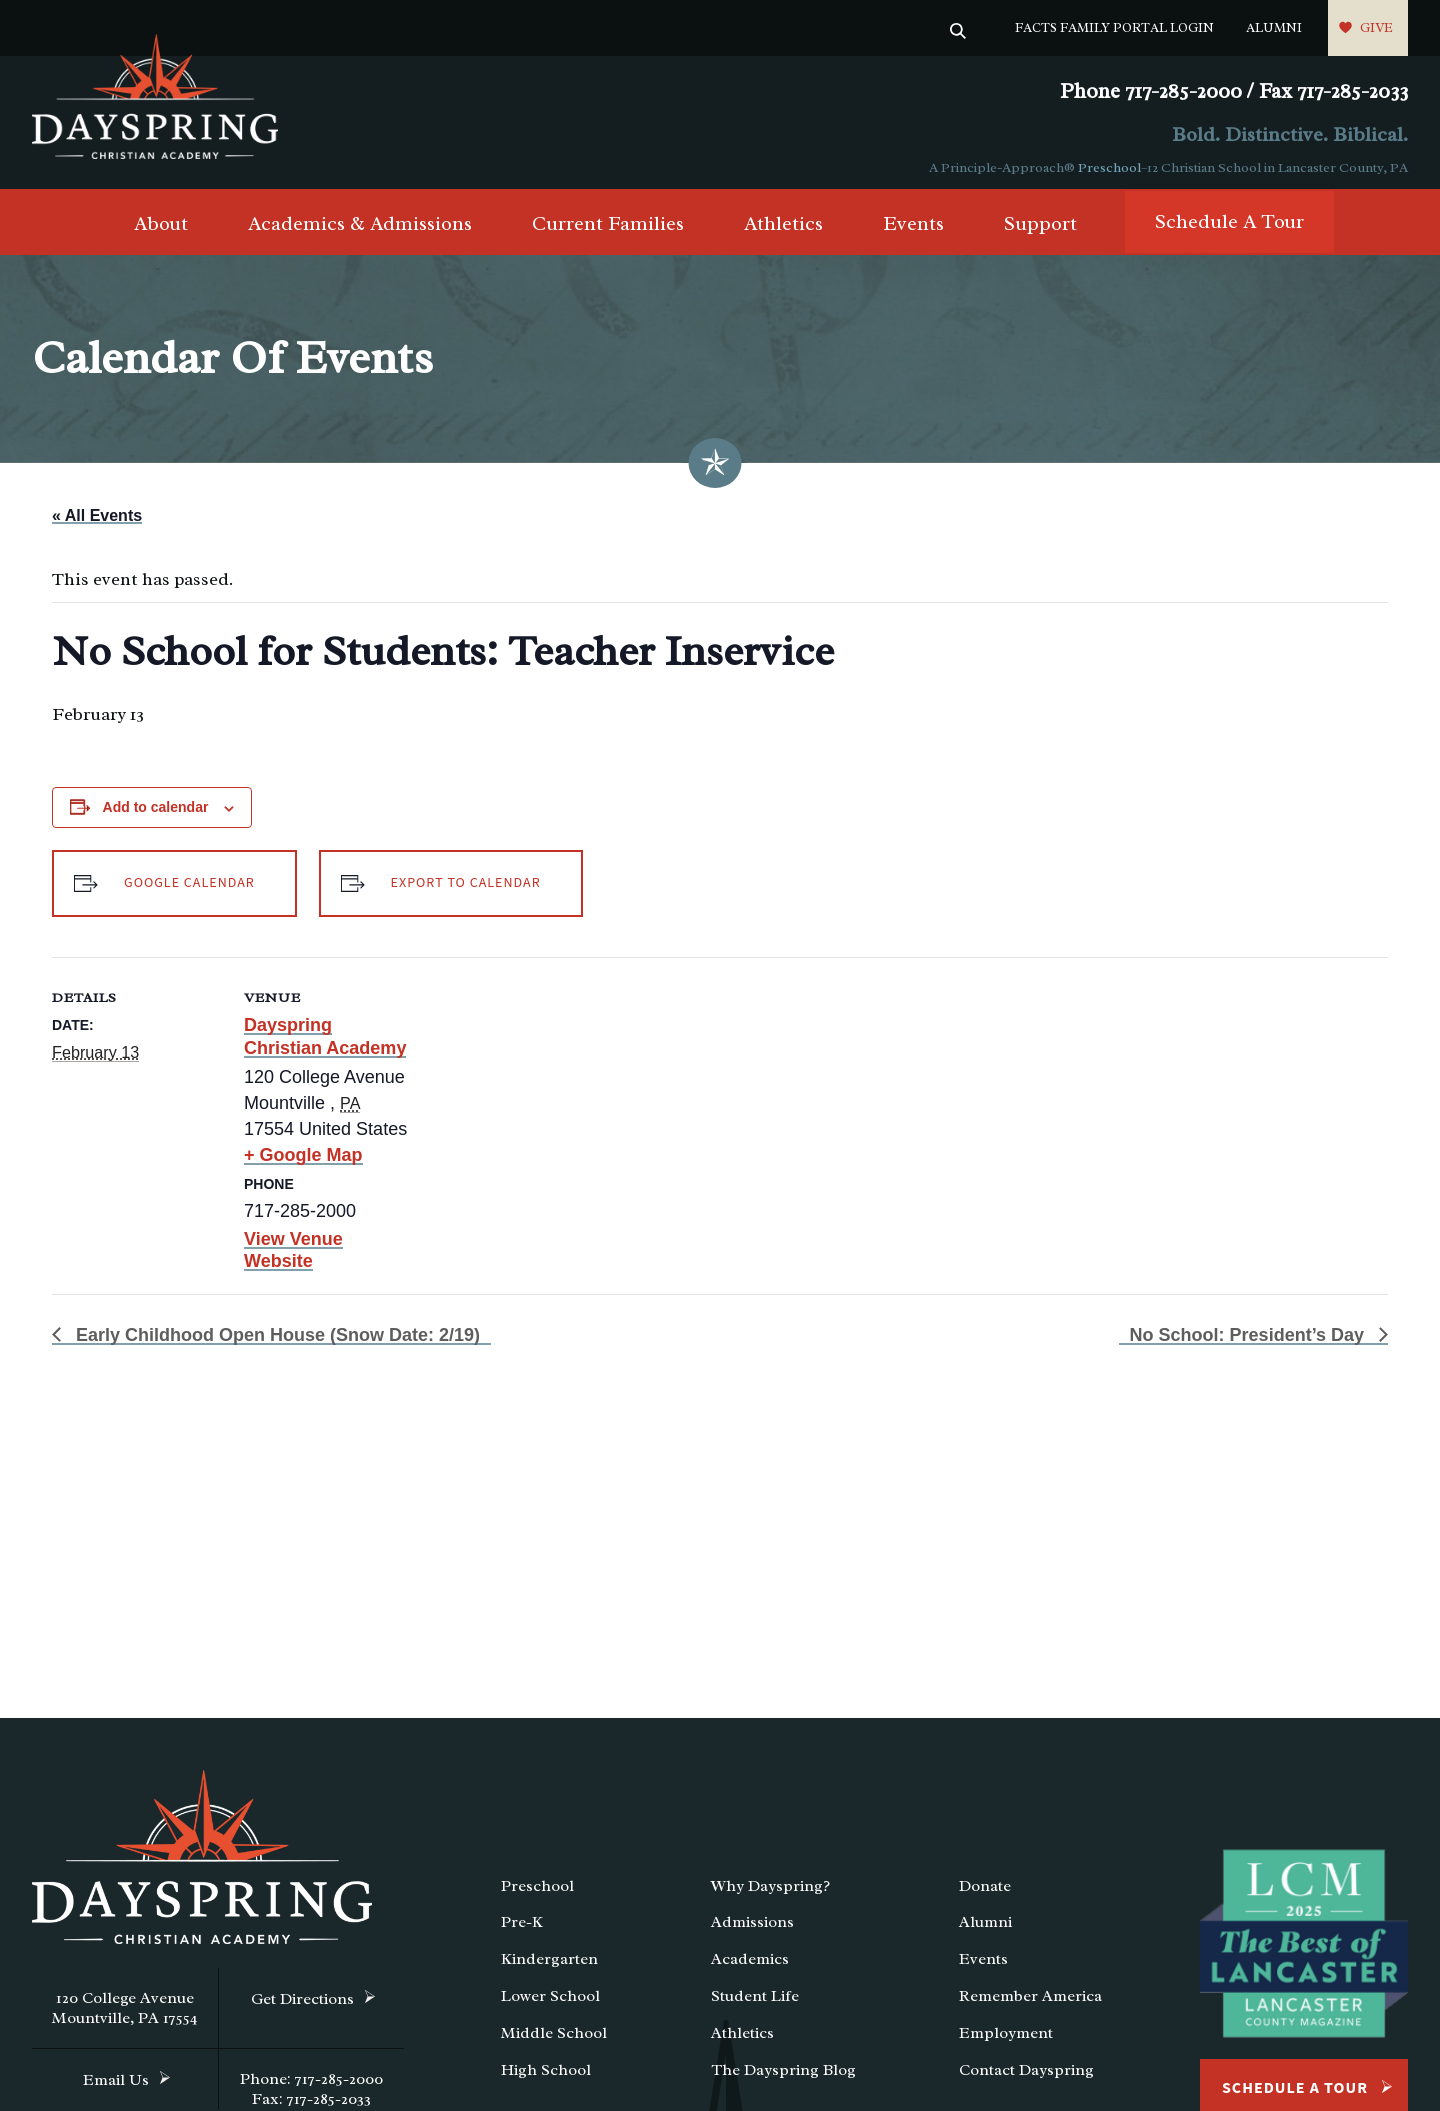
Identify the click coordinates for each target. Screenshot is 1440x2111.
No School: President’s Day (1249, 1339)
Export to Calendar (477, 888)
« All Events (97, 522)
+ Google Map (303, 1160)
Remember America (1030, 2003)
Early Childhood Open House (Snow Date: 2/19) (275, 1339)
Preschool (1109, 167)
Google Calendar (189, 888)
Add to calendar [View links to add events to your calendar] (156, 814)
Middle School (554, 2040)
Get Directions (302, 2006)
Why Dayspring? (770, 1893)
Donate (985, 1893)
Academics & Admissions (360, 231)
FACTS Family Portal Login (1114, 27)
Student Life (755, 2003)
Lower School (550, 2003)
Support (1040, 231)
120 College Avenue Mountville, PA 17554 (125, 2015)
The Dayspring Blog (783, 2077)
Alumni (1274, 27)
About (161, 231)
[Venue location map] (541, 1100)
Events (913, 231)
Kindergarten (549, 1966)
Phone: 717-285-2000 (311, 2086)
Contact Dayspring (1026, 2077)
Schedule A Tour (1229, 229)
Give (1376, 27)
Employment (1006, 2040)
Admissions (752, 1930)
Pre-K (522, 1930)
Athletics (783, 231)
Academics (750, 1966)
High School (546, 2077)
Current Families (608, 231)
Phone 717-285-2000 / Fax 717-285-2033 (1234, 91)
